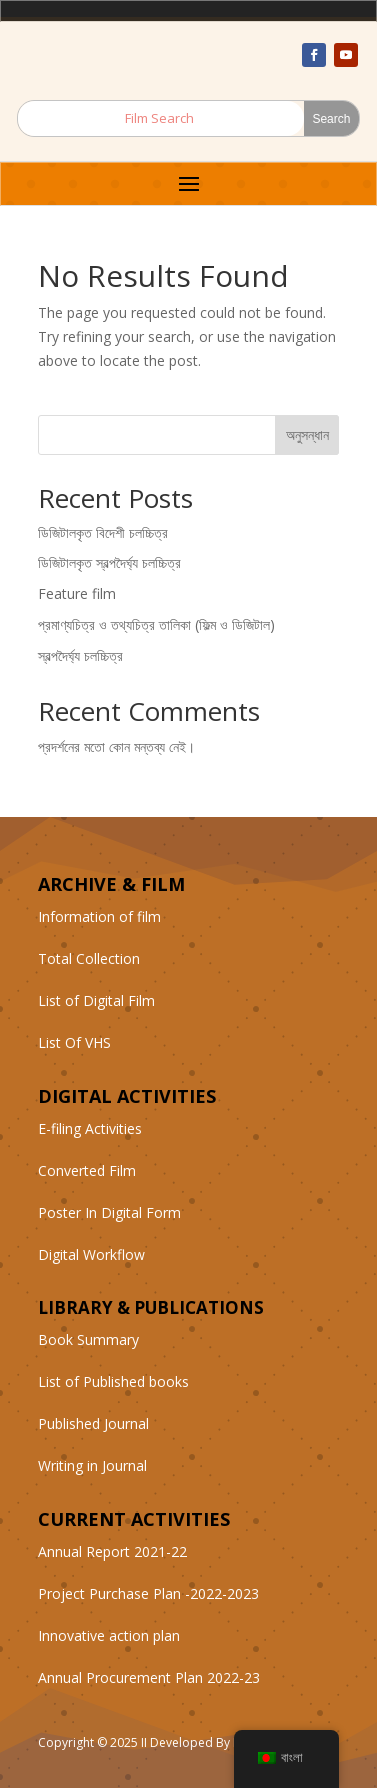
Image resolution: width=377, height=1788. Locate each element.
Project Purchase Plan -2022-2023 (148, 1593)
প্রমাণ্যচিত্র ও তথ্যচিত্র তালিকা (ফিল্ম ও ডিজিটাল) (156, 624)
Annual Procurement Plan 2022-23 (149, 1677)
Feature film (77, 593)
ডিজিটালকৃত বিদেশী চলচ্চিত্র (103, 532)
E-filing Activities (90, 1128)
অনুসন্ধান (307, 434)
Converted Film (87, 1170)
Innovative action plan (109, 1635)
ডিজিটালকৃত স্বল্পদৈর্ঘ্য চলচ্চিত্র (109, 562)
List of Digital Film (96, 1000)
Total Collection (89, 958)
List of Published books (113, 1381)
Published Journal (93, 1423)
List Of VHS (74, 1042)
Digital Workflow (91, 1254)
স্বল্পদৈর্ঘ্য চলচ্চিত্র (80, 655)
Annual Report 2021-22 (112, 1551)
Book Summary (88, 1339)
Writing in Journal (92, 1465)
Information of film (99, 916)
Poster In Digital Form (109, 1212)
